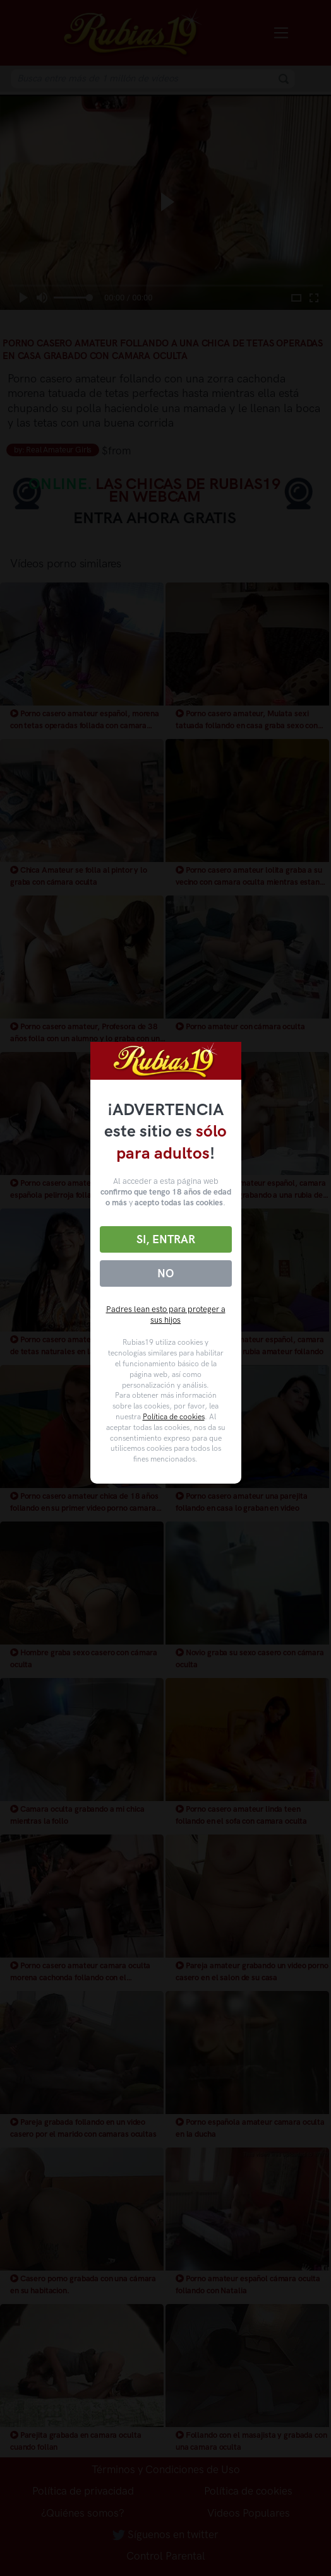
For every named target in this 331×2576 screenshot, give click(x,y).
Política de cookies (174, 1416)
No (165, 1273)
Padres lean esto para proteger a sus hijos (166, 1314)
